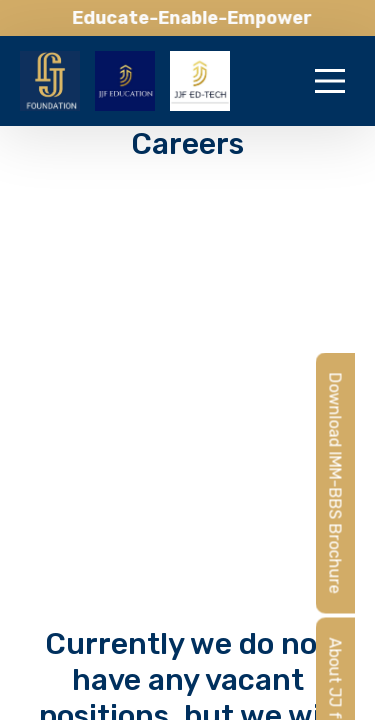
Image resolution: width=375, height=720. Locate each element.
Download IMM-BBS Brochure (335, 482)
